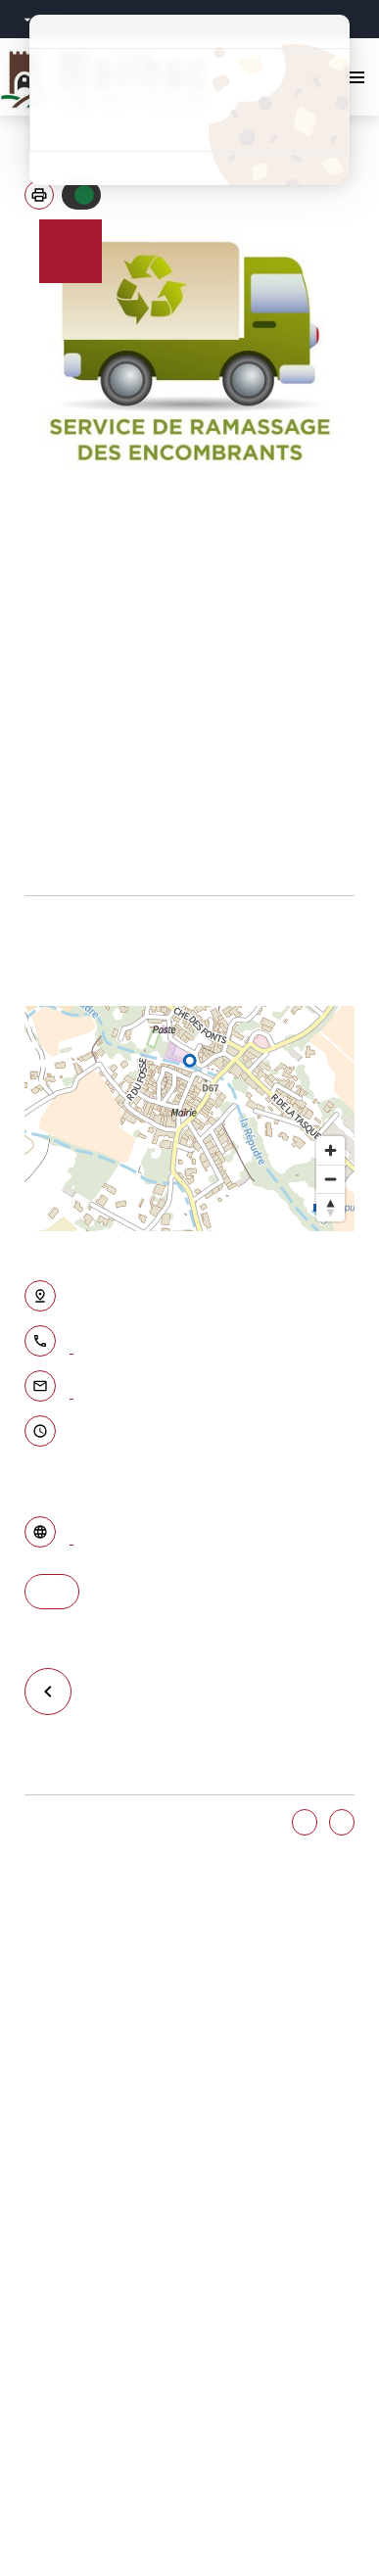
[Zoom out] (330, 1179)
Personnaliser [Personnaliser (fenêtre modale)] (189, 133)
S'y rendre (51, 1591)
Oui (304, 1822)
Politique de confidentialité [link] (189, 168)
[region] (189, 1118)
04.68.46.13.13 (71, 1344)
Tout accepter (189, 65)
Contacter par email (71, 1389)
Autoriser (84, 195)
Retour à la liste (56, 1691)
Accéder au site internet (71, 1535)
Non (342, 1822)
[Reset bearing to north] (330, 1207)
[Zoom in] (330, 1150)
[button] (39, 195)
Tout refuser (189, 100)
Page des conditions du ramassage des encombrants (39, 874)
